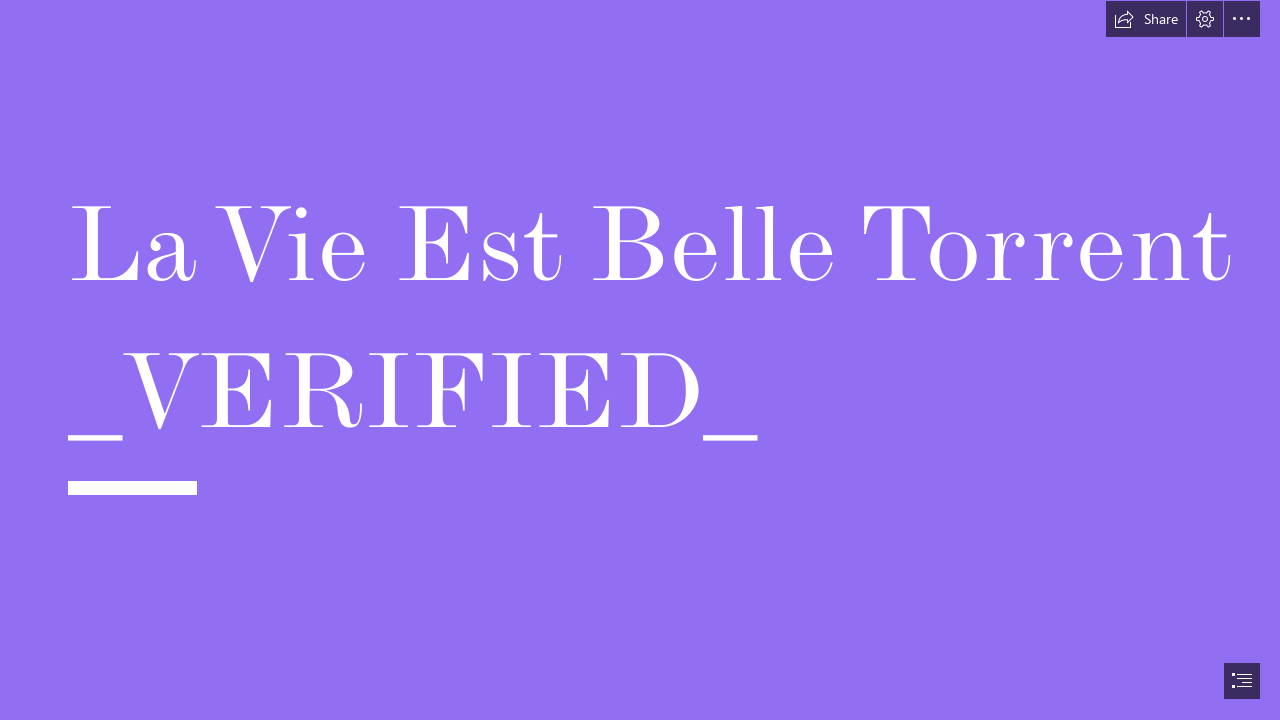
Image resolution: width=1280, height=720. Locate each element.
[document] (640, 360)
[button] (1146, 19)
